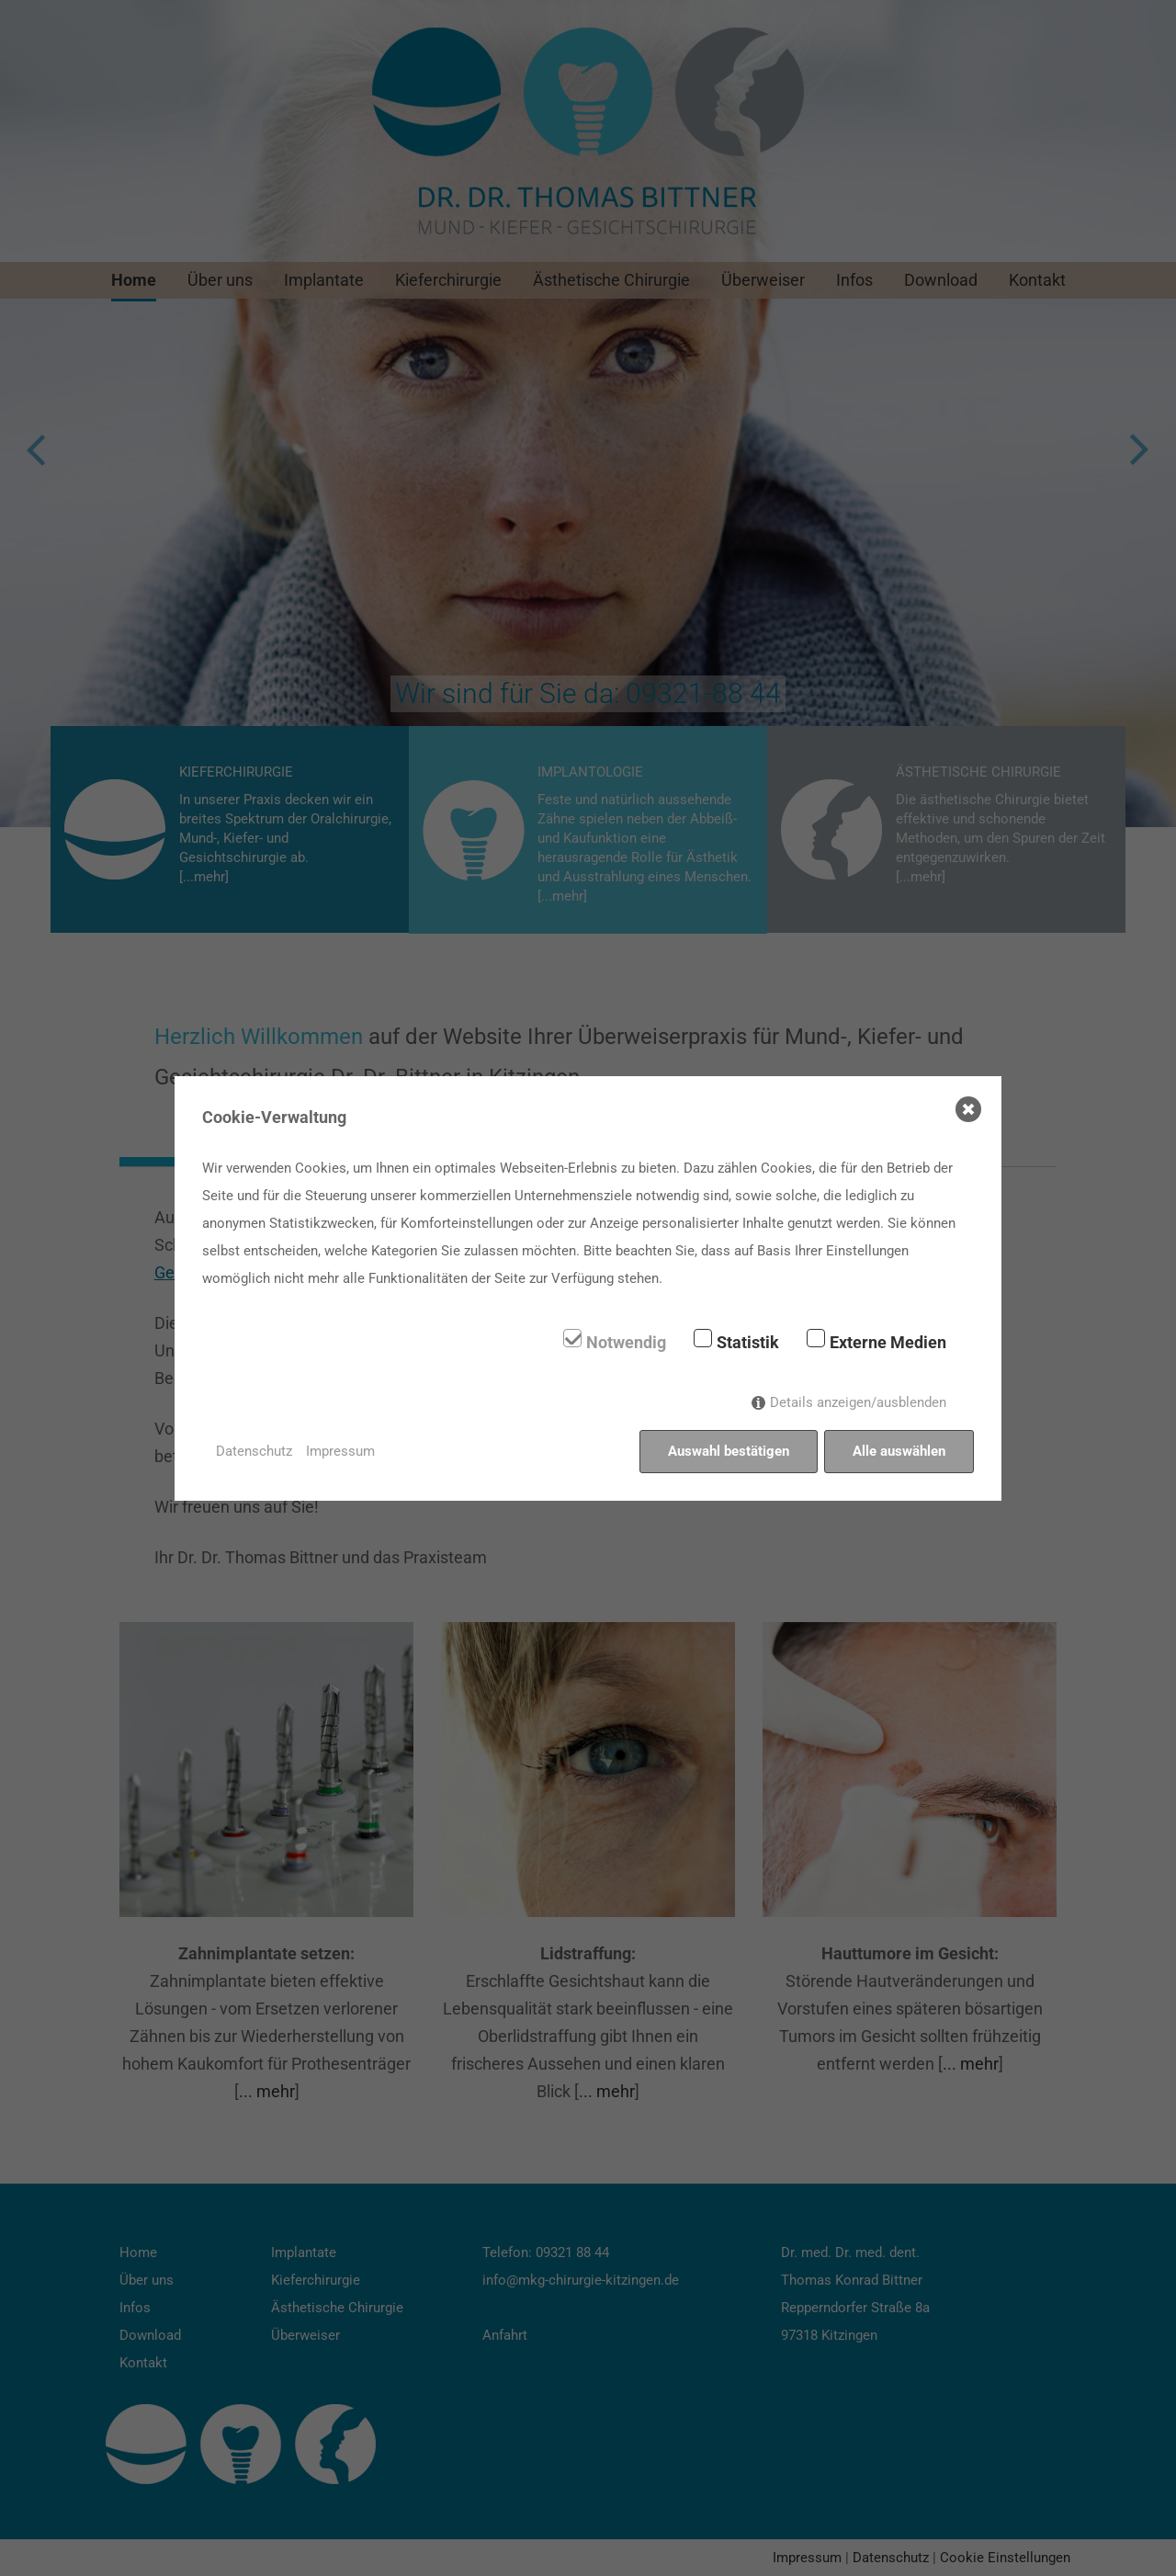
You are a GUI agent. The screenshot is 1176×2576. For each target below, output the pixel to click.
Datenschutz (254, 1451)
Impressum (340, 1451)
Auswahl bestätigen (728, 1451)
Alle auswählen (899, 1451)
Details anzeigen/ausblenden (858, 1402)
